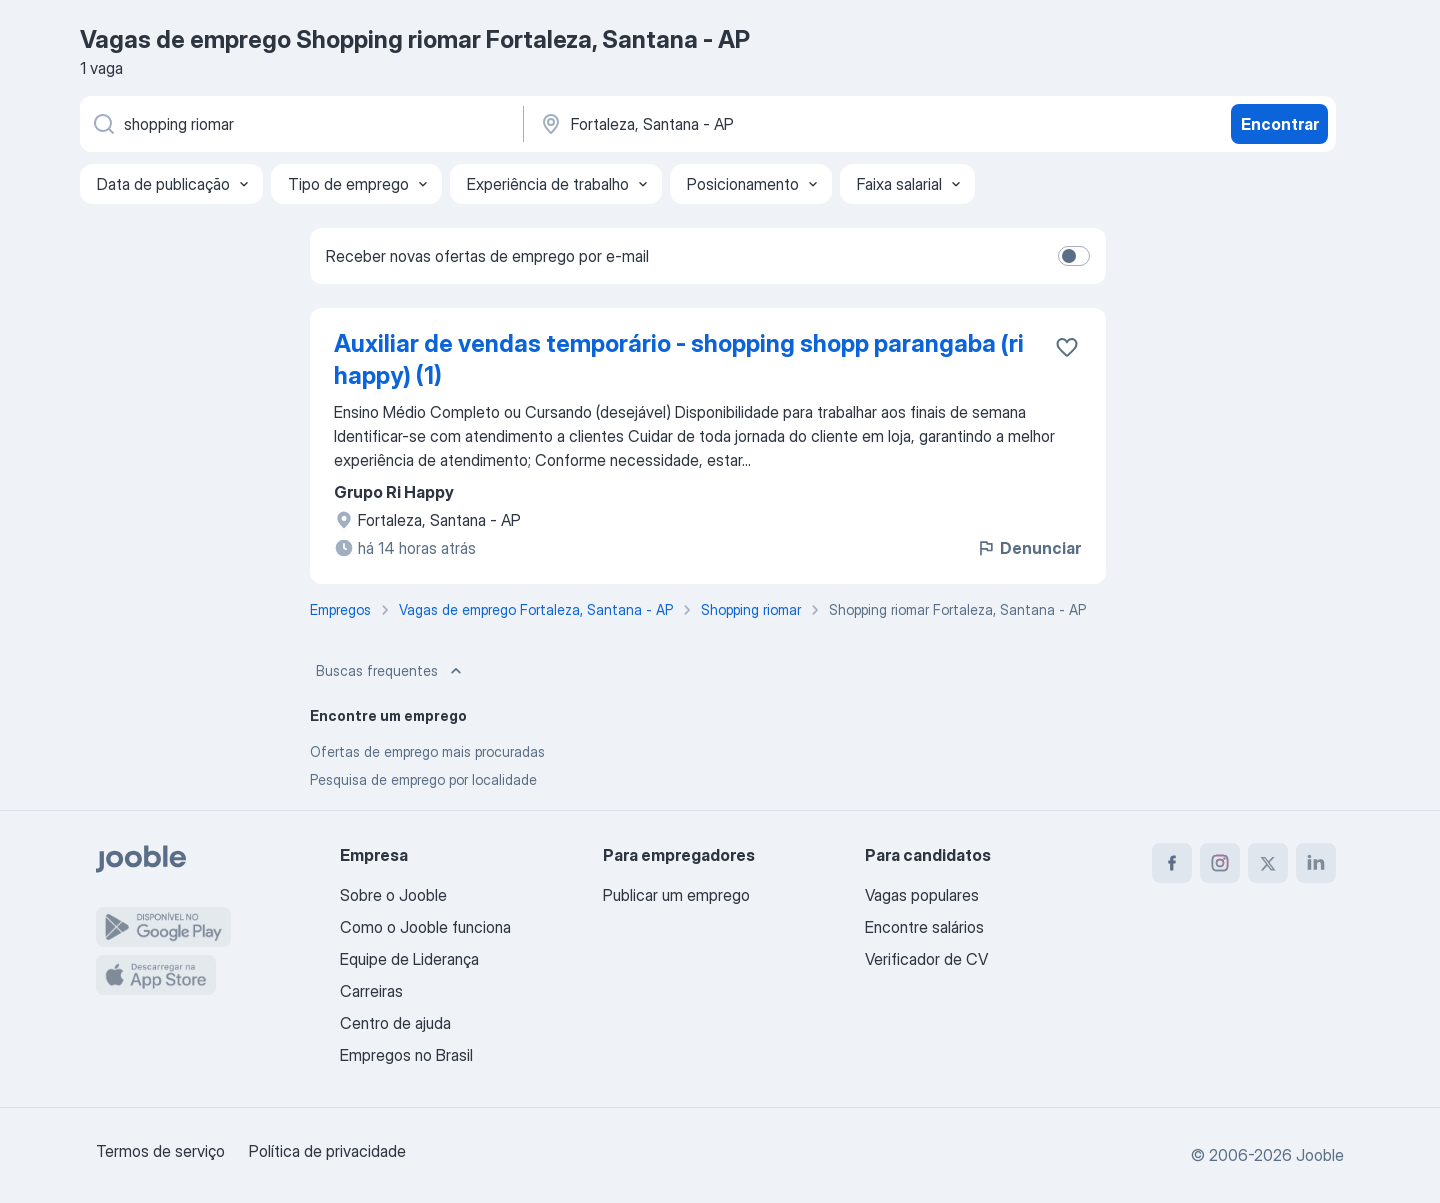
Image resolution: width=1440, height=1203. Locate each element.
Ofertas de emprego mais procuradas (427, 751)
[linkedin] (1316, 863)
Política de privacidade (327, 1151)
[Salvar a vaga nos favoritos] (1067, 347)
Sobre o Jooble (393, 895)
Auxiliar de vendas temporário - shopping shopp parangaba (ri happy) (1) (679, 359)
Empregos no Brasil (406, 1055)
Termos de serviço (160, 1151)
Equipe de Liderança (409, 959)
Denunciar (1028, 548)
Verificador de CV (926, 959)
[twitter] (1268, 863)
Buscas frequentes (391, 671)
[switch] (1074, 256)
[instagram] (1220, 863)
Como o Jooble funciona (425, 927)
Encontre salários (924, 927)
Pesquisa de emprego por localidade (423, 779)
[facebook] (1172, 863)
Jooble (1320, 1155)
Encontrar (1280, 124)
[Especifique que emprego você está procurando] (300, 124)
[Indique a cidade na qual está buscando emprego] (747, 124)
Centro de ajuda (395, 1023)
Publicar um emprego (676, 895)
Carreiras (371, 991)
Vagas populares (922, 895)
